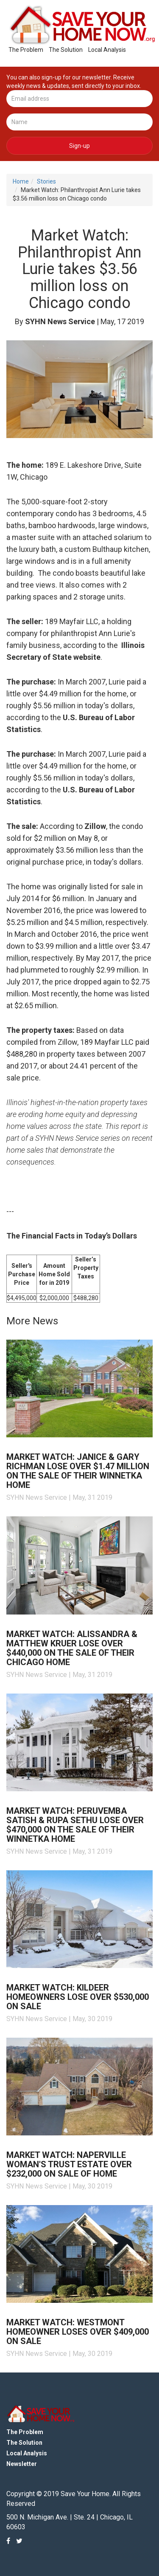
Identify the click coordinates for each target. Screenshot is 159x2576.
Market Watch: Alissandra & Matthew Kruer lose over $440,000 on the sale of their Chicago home (71, 1648)
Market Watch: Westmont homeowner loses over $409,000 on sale (77, 2331)
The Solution (66, 49)
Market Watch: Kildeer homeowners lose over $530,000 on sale (77, 1996)
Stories (46, 181)
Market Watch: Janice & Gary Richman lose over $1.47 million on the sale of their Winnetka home (77, 1471)
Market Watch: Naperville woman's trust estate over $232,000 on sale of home (69, 2164)
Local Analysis (107, 49)
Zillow (95, 826)
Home (21, 181)
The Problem (25, 49)
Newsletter (21, 2463)
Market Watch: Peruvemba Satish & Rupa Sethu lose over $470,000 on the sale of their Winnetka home (75, 1825)
